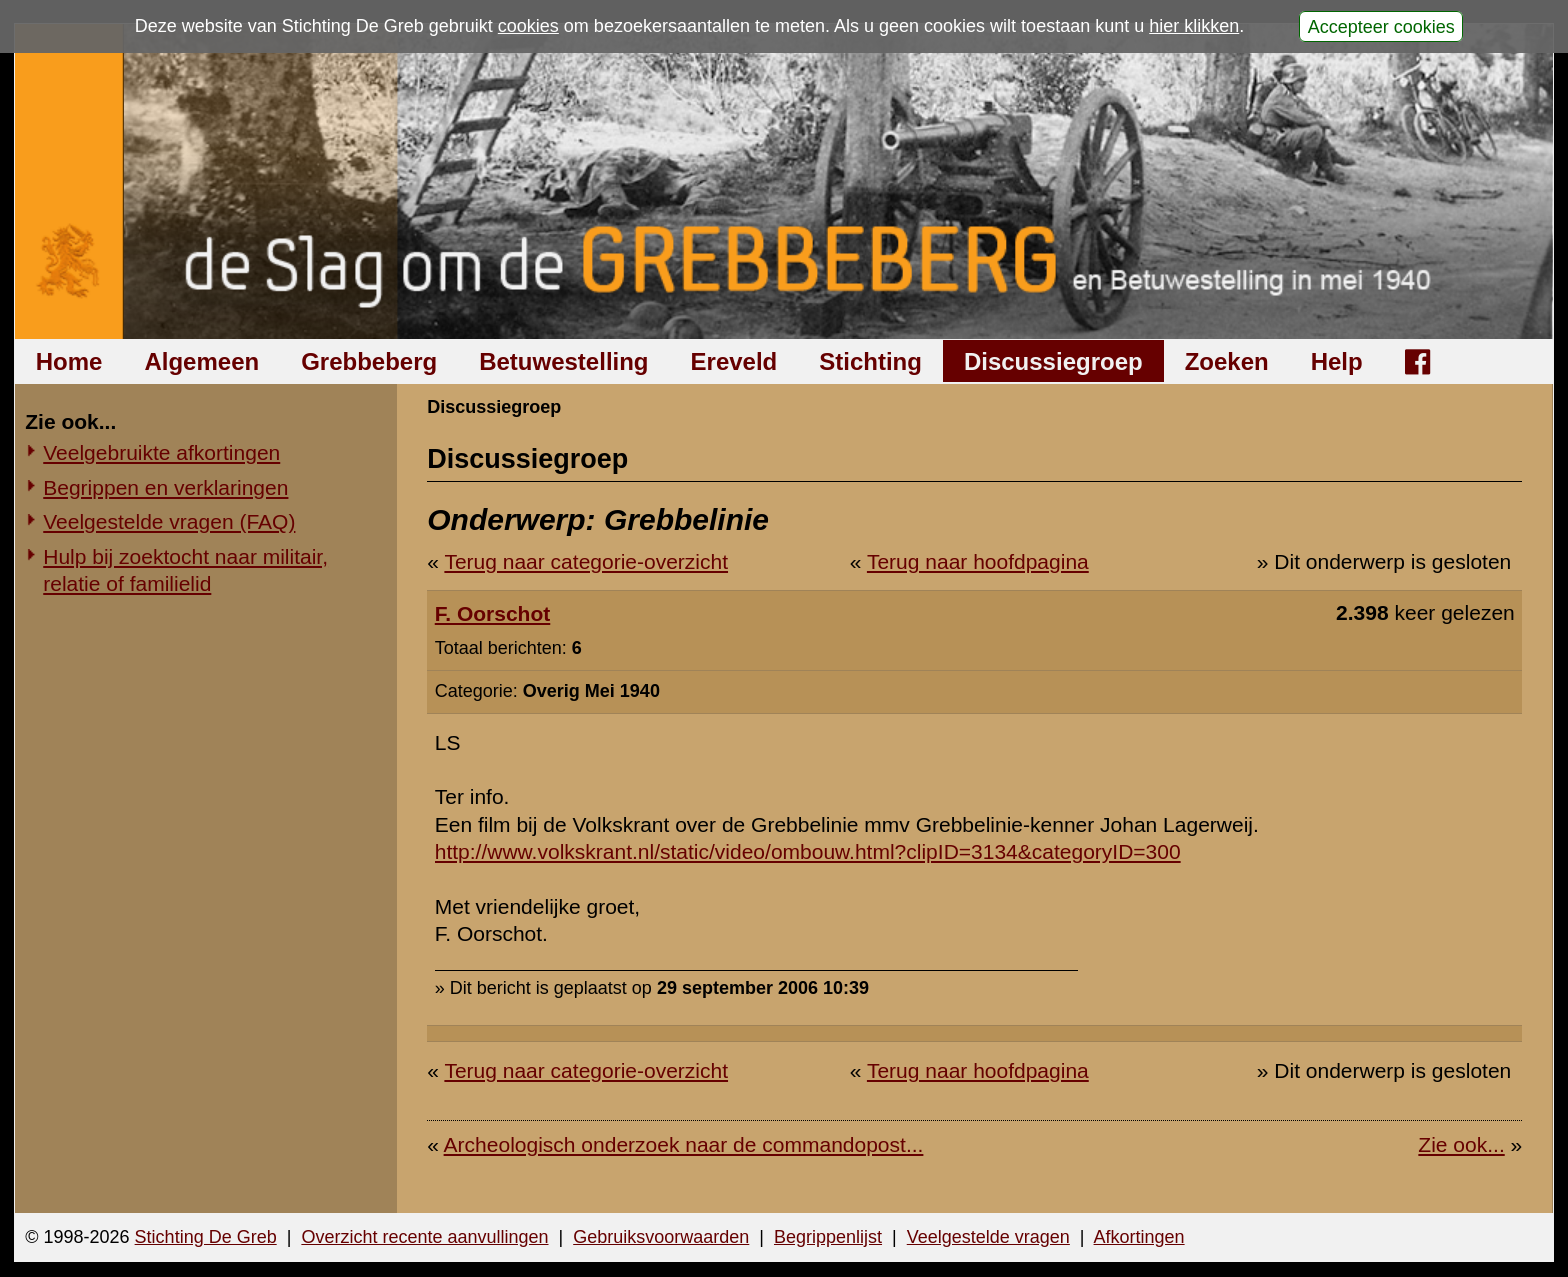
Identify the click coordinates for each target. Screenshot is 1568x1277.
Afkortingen (1139, 1237)
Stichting (870, 361)
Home (69, 361)
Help (1337, 361)
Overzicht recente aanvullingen (424, 1237)
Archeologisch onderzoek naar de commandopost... (684, 1144)
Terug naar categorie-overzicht (586, 561)
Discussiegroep (1053, 361)
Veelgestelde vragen (988, 1237)
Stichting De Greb (206, 1237)
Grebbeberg (369, 361)
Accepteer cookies (1381, 26)
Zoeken (1227, 361)
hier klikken (1194, 26)
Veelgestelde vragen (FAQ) (169, 521)
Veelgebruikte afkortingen (161, 452)
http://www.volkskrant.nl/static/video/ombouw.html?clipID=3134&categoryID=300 (808, 851)
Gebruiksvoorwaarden (661, 1237)
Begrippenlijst (828, 1237)
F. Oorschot (493, 613)
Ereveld (734, 361)
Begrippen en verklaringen (165, 487)
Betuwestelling (563, 361)
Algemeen (201, 361)
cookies (528, 26)
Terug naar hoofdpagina (978, 561)
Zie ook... (1461, 1144)
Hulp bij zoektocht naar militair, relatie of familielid (185, 570)
